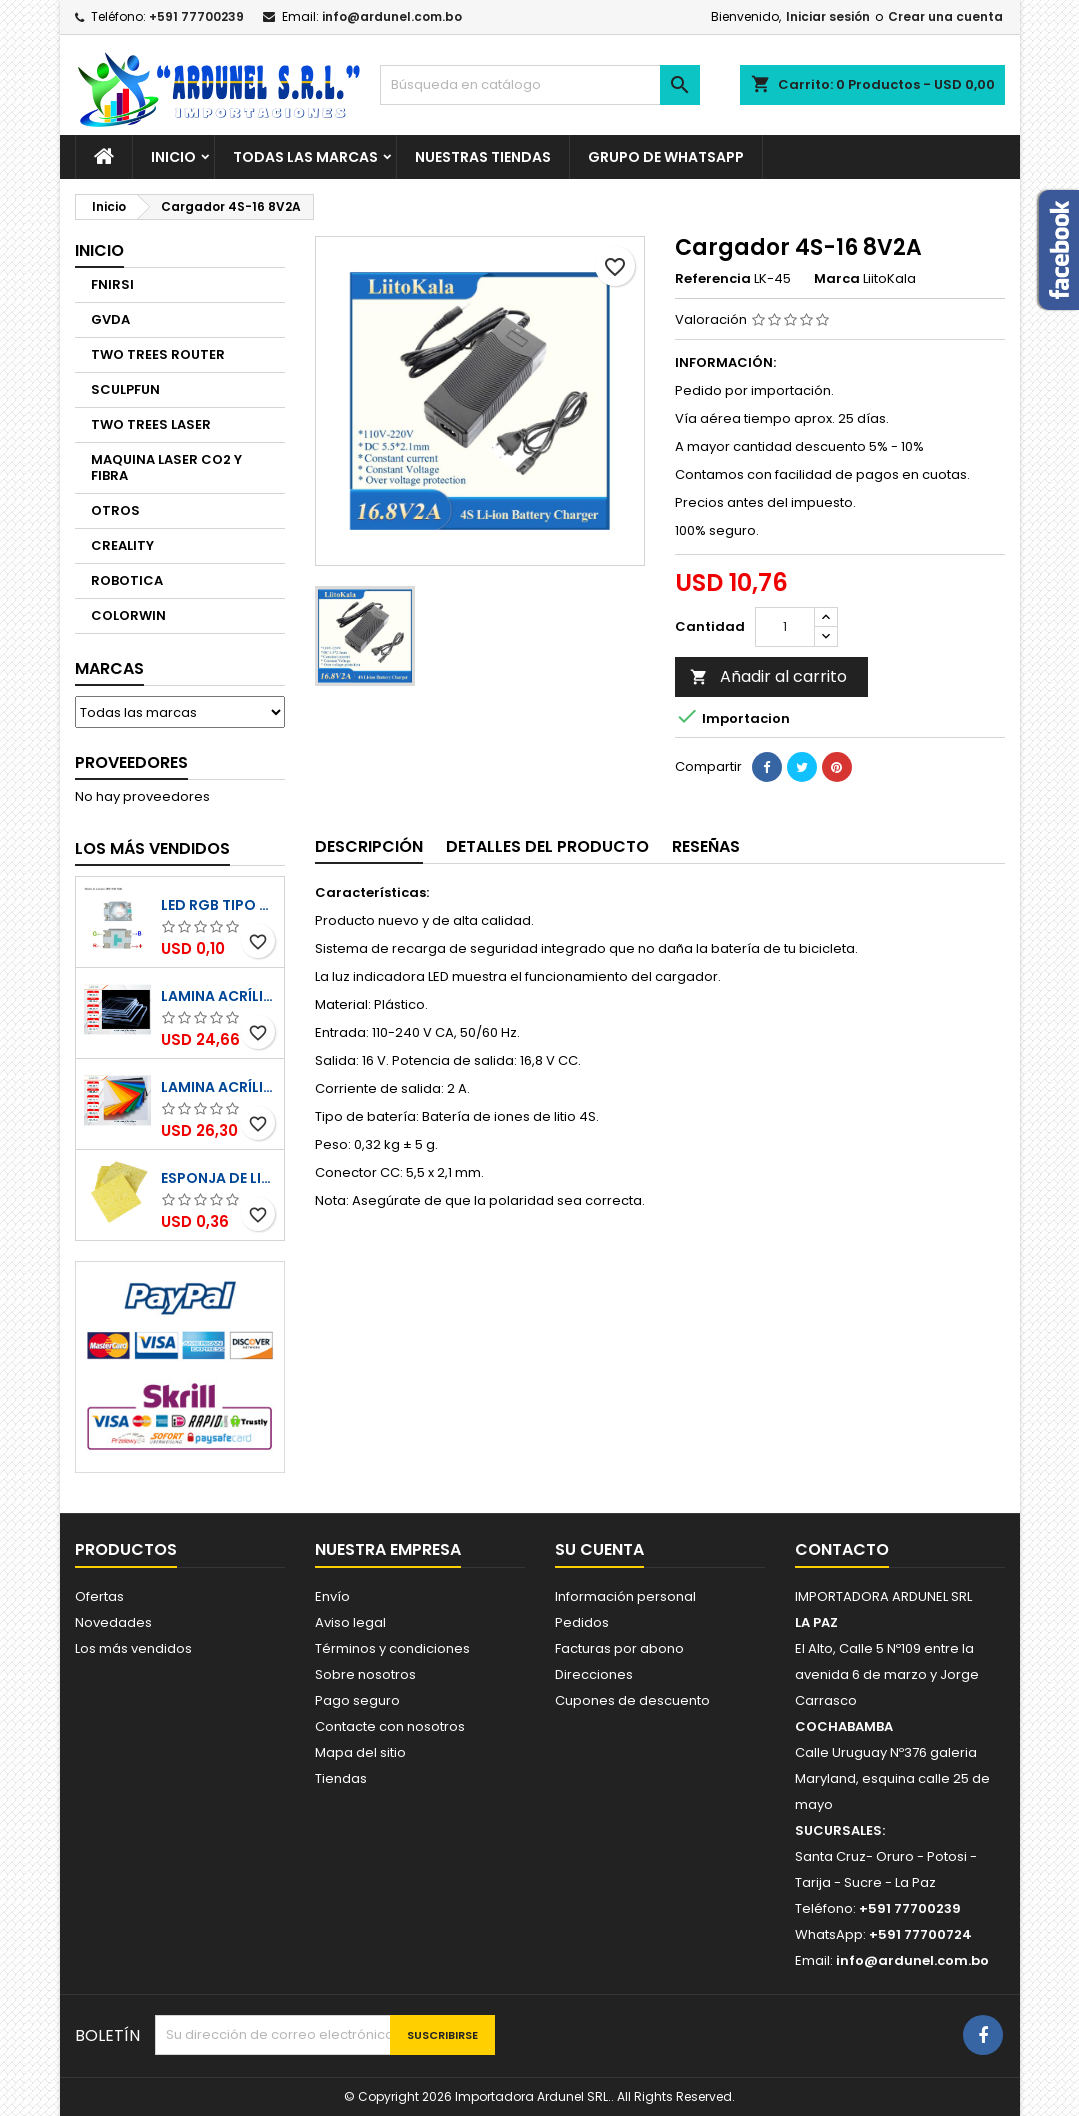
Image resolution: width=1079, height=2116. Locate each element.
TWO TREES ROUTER (158, 354)
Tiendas (341, 1778)
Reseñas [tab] (706, 846)
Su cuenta (599, 1549)
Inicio (173, 157)
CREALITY (122, 545)
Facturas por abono (619, 1648)
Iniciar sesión (828, 16)
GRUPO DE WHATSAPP (666, 157)
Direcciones (594, 1674)
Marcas (109, 668)
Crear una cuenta (945, 16)
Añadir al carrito (768, 676)
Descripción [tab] (369, 846)
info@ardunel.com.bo (392, 16)
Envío (332, 1596)
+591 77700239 (196, 16)
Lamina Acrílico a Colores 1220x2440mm (218, 1087)
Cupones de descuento (632, 1700)
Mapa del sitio (360, 1752)
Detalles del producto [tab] (547, 846)
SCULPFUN (125, 389)
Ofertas (99, 1596)
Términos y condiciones (392, 1648)
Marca (837, 279)
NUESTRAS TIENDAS (483, 157)
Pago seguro (357, 1700)
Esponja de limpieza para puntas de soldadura (218, 1178)
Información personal (625, 1596)
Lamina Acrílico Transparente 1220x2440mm (218, 996)
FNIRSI (112, 284)
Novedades (113, 1622)
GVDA (110, 319)
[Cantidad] (785, 627)
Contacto (842, 1549)
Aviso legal (350, 1622)
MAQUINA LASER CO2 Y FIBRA (166, 467)
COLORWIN (128, 615)
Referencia (713, 279)
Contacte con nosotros (390, 1726)
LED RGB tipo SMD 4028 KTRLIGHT (218, 905)
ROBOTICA (127, 580)
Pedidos (582, 1622)
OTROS (115, 510)
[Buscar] (540, 85)
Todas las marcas (305, 157)
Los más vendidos (152, 848)
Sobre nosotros (365, 1674)
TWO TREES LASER (151, 424)
